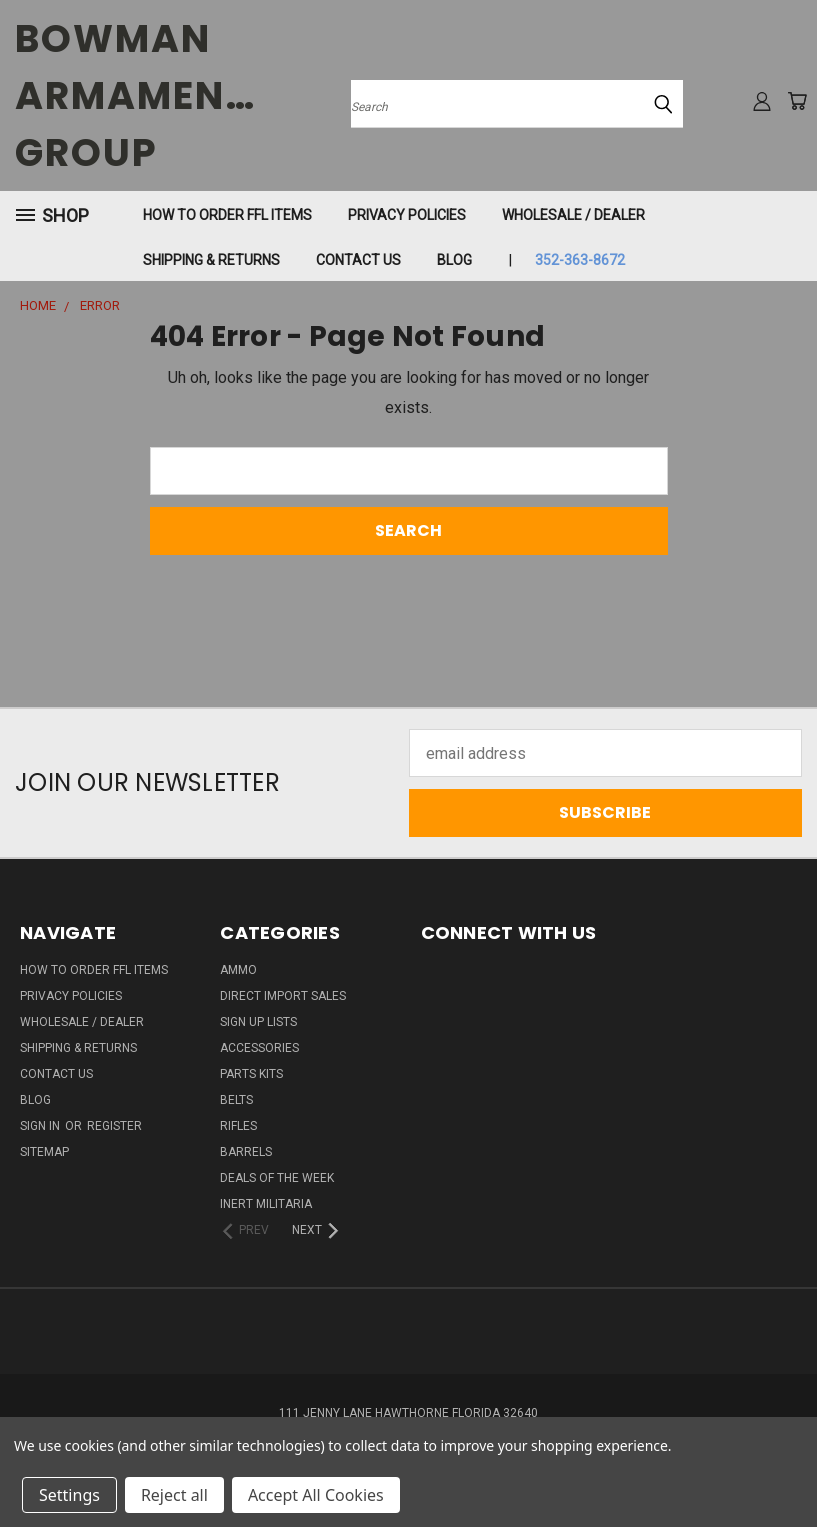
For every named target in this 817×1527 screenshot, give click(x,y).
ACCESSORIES (259, 1048)
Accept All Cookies (316, 1495)
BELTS (236, 1100)
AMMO (238, 970)
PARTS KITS (251, 1074)
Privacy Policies (407, 215)
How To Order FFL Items (227, 215)
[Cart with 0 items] (797, 101)
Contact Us (358, 260)
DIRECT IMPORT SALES (283, 996)
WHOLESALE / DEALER (573, 215)
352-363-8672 (580, 260)
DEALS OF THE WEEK (277, 1178)
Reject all (174, 1495)
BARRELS (246, 1152)
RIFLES (238, 1126)
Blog (454, 260)
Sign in (41, 1126)
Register (114, 1126)
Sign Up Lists (258, 1022)
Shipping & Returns (211, 260)
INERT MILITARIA (266, 1204)
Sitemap (44, 1152)
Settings (69, 1495)
